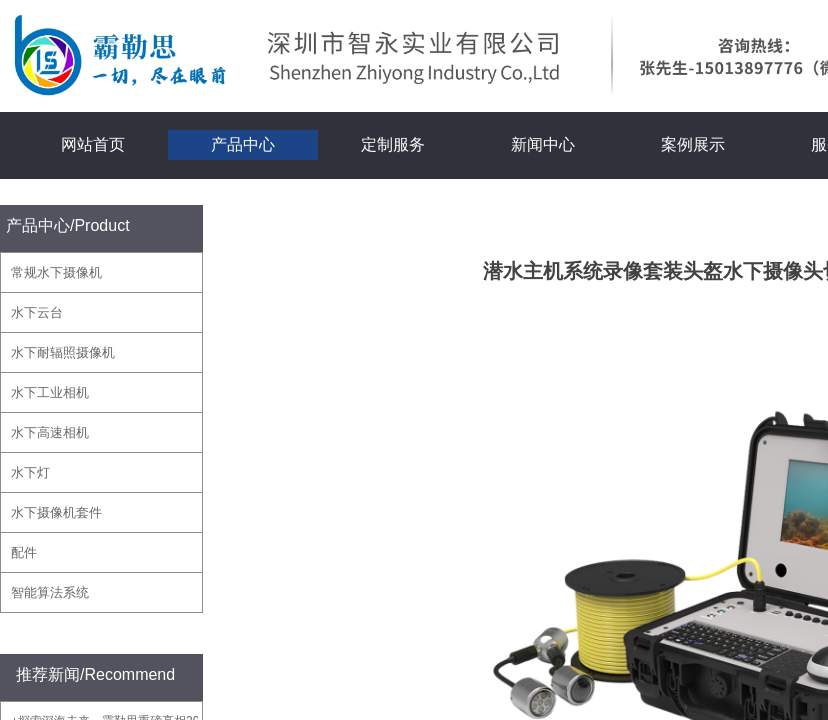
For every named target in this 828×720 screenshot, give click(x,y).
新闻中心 (543, 144)
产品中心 (243, 144)
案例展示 (693, 144)
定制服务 (393, 144)
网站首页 (93, 144)
